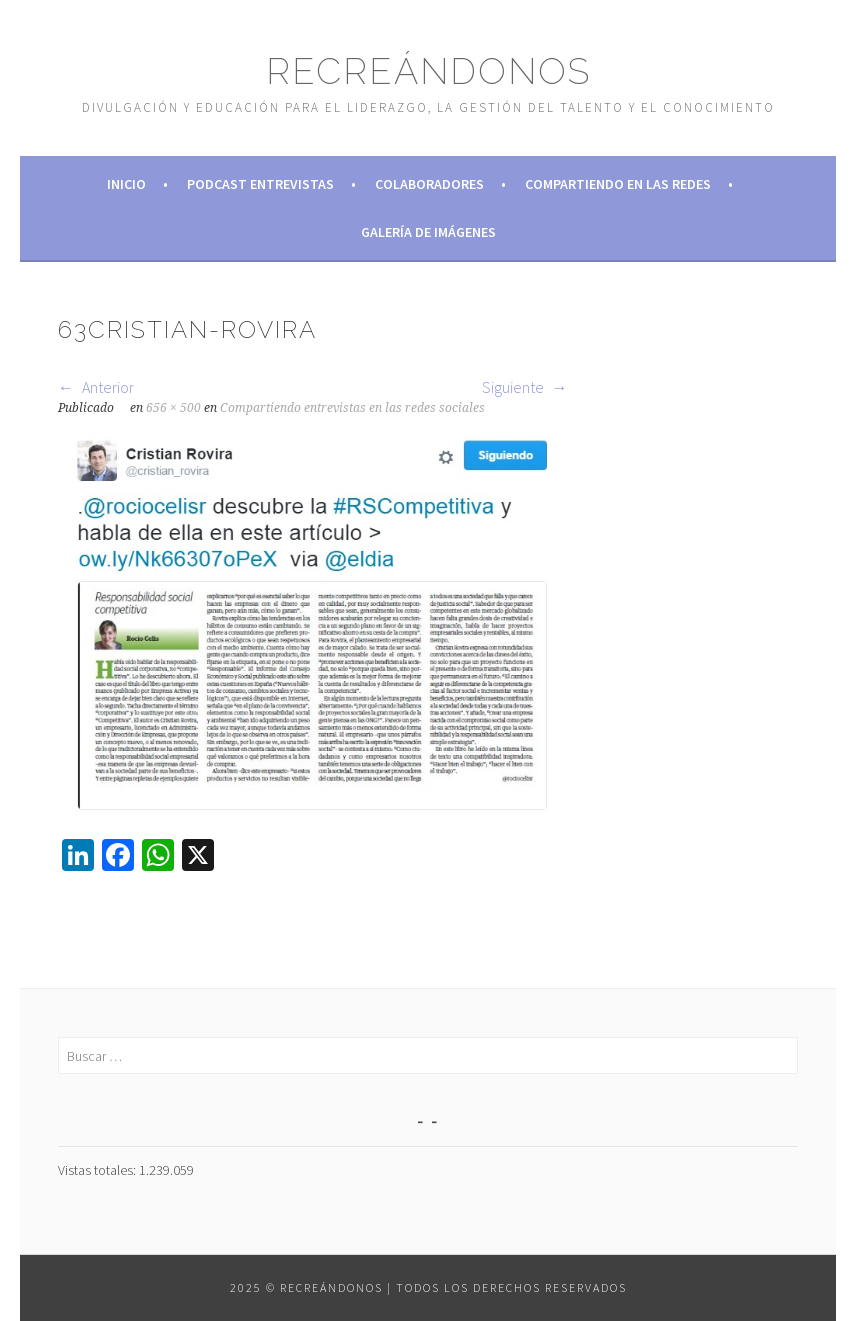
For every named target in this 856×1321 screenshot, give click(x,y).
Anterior (96, 387)
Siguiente (525, 387)
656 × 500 (173, 408)
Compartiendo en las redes (618, 184)
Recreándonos (428, 71)
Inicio (126, 184)
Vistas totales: (98, 1170)
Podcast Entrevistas (260, 184)
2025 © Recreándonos (306, 1287)
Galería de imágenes (428, 232)
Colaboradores (429, 184)
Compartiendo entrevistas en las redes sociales (352, 408)
